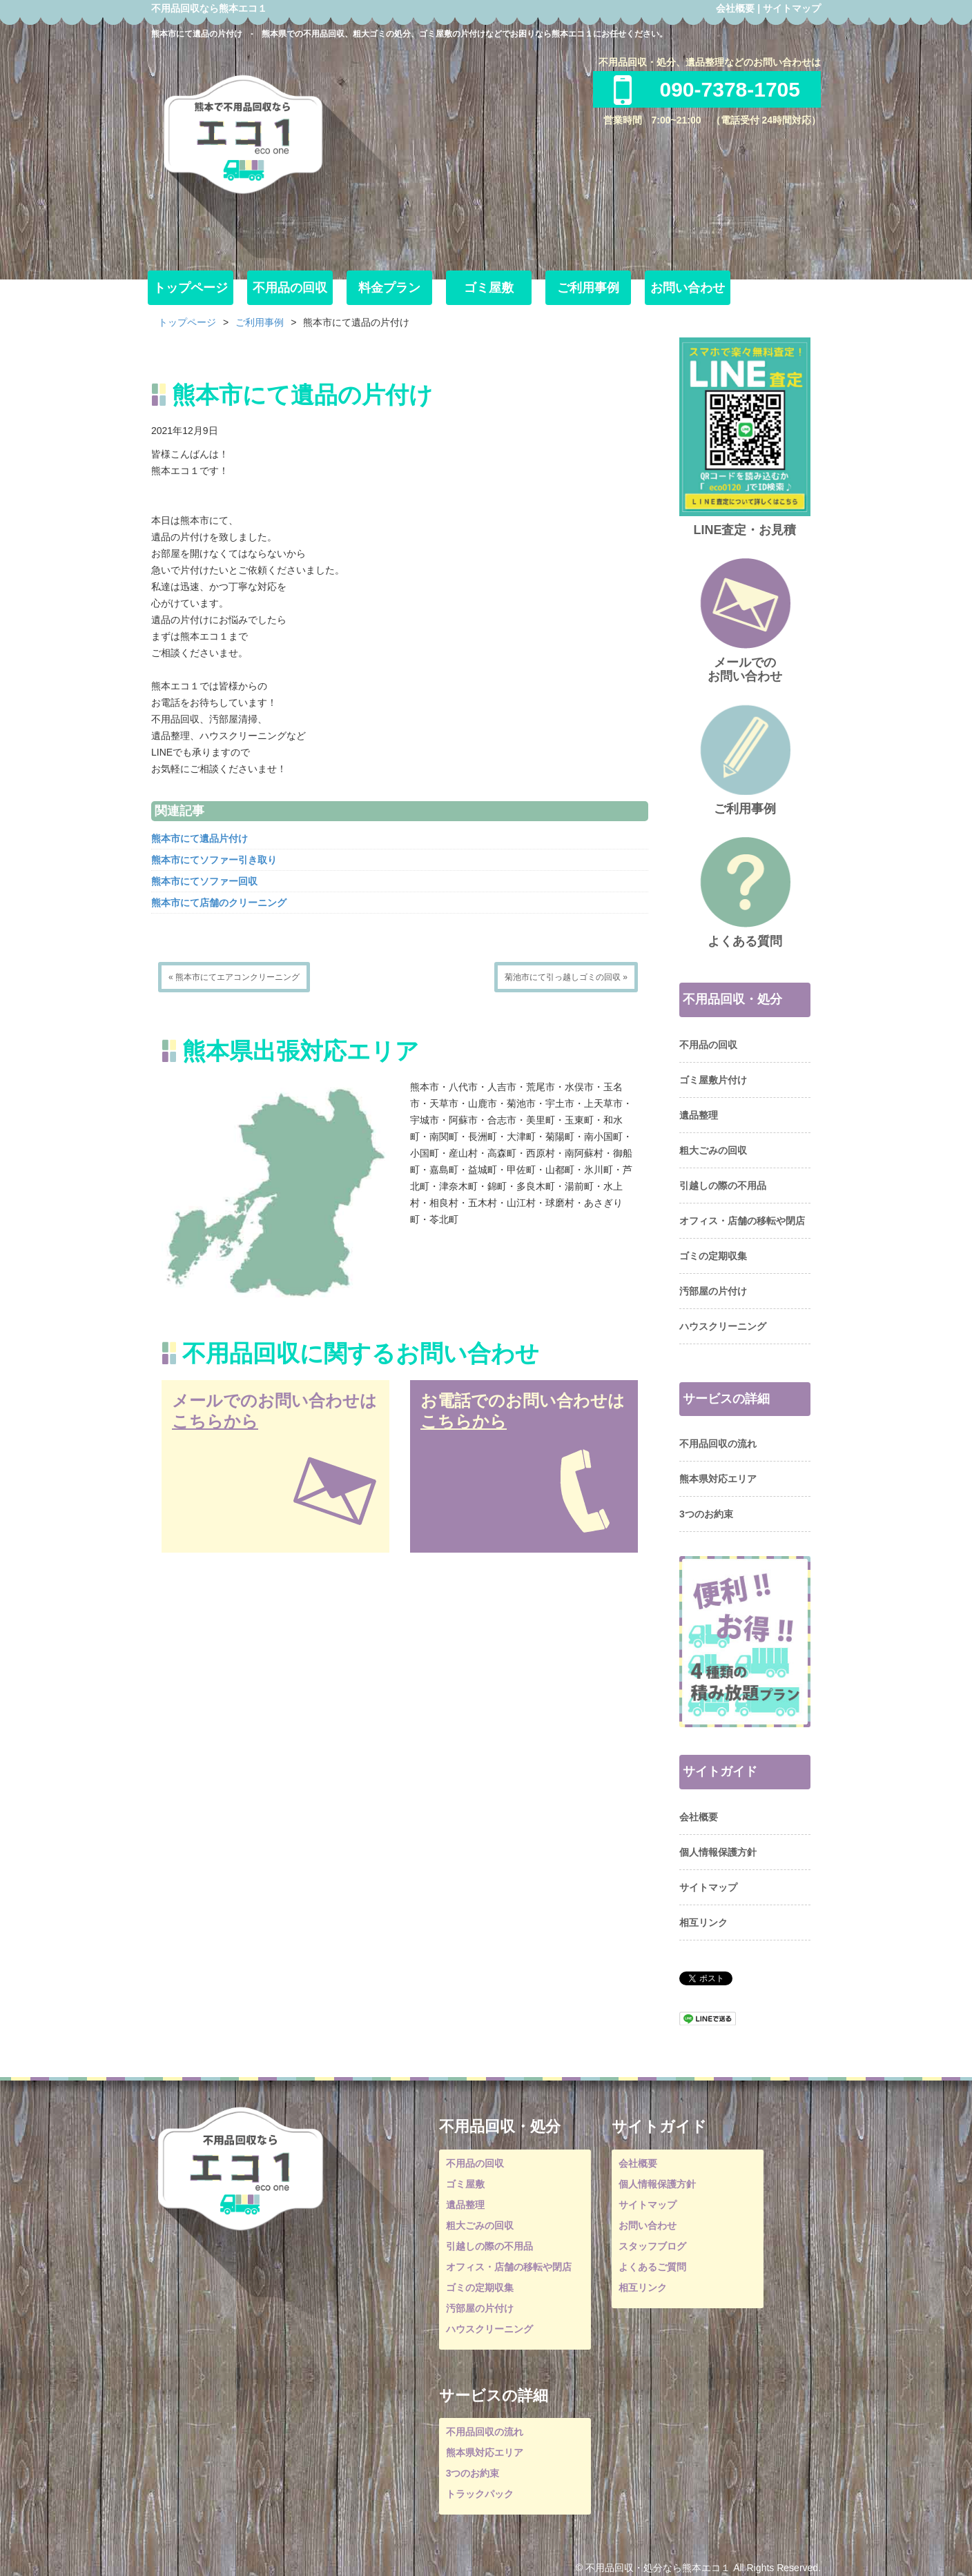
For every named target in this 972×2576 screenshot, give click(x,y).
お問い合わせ (687, 288)
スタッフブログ (652, 2246)
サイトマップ (792, 8)
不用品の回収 (290, 288)
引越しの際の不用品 (722, 1185)
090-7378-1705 (707, 89)
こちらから (215, 1421)
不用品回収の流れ (718, 1443)
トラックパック (480, 2493)
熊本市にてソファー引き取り (214, 859)
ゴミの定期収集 (713, 1255)
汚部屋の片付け (713, 1291)
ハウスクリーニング (722, 1326)
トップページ (190, 288)
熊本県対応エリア (718, 1478)
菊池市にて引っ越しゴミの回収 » (566, 977)
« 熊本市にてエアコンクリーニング (234, 977)
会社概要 (735, 8)
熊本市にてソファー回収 (204, 881)
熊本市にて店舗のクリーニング (218, 902)
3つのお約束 (706, 1514)
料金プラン (389, 288)
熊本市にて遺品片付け (199, 838)
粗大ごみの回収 (713, 1150)
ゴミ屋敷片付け (713, 1079)
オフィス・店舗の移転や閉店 (742, 1220)
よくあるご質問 (652, 2266)
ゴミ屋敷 (489, 288)
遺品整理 (698, 1115)
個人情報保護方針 (718, 1852)
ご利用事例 (588, 288)
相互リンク (703, 1922)
